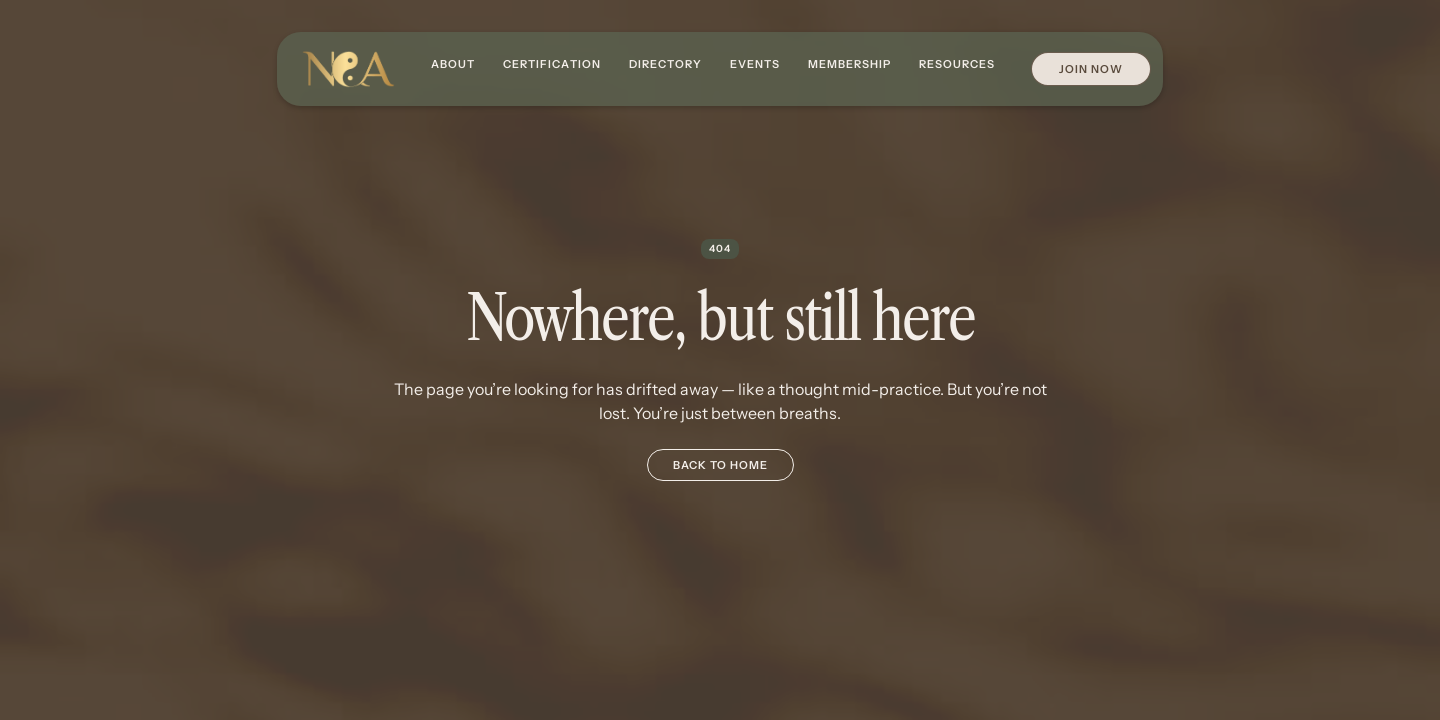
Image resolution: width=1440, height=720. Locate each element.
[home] (348, 69)
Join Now (1091, 69)
